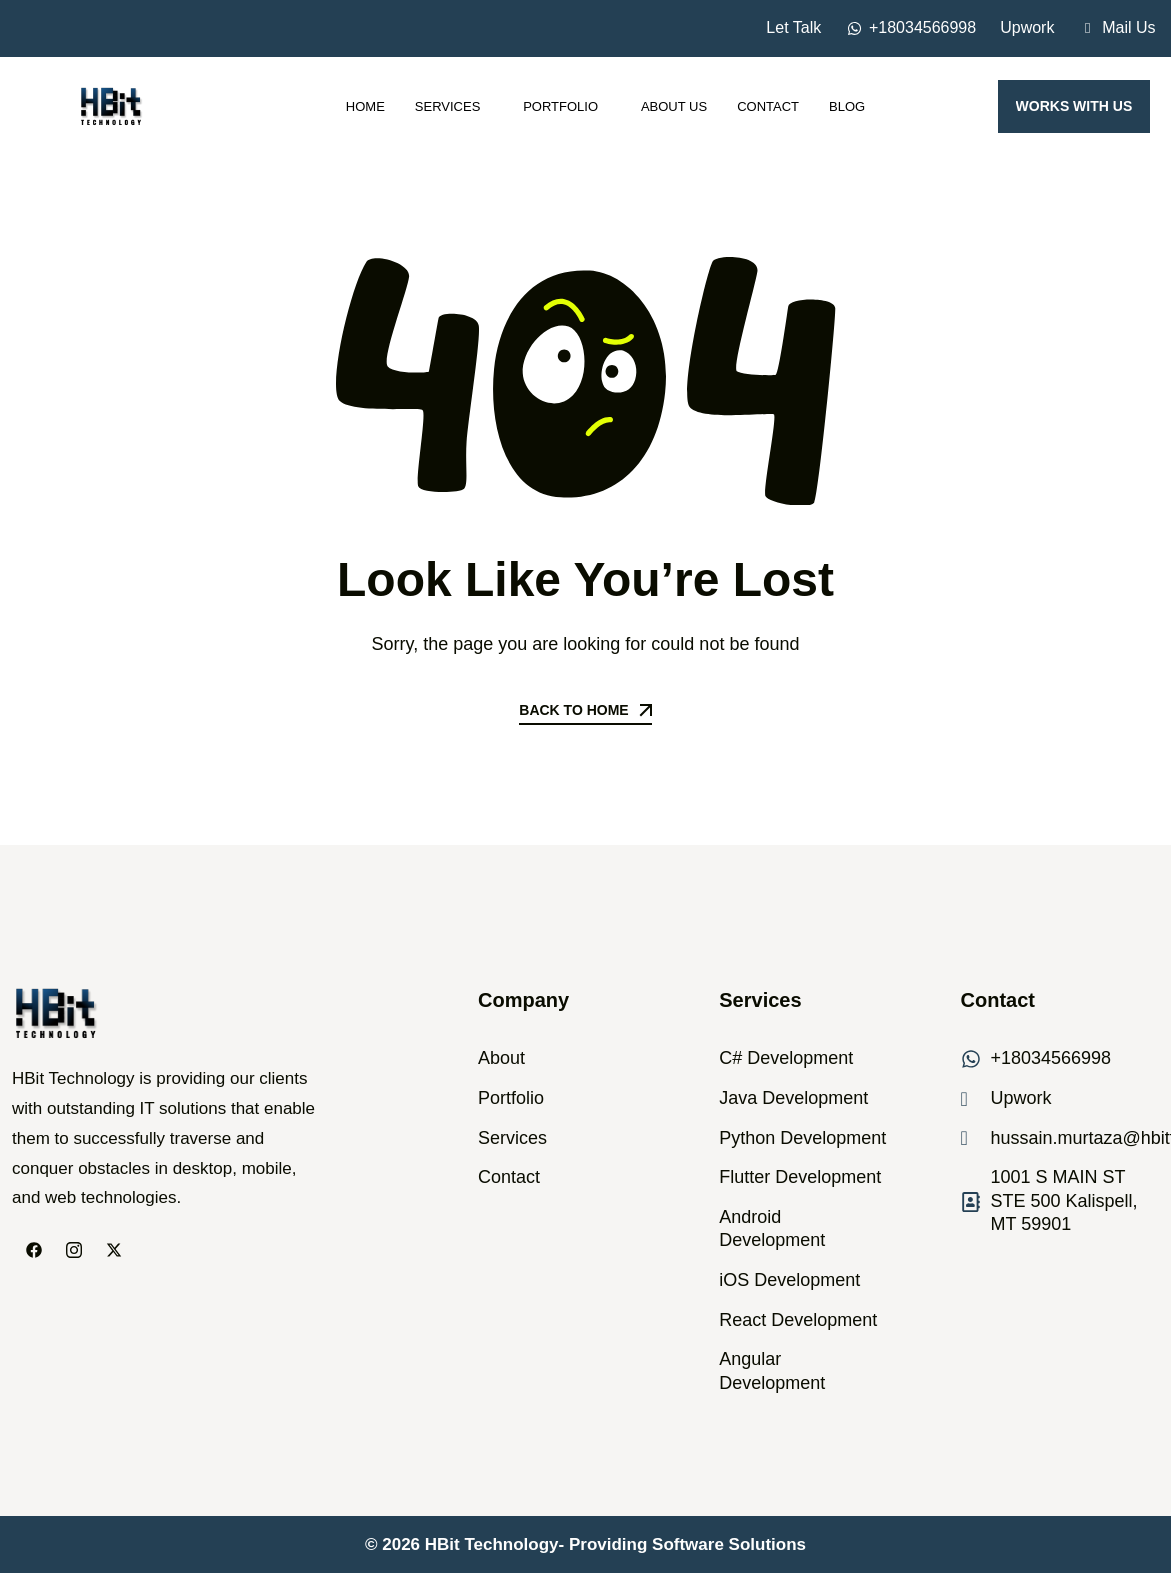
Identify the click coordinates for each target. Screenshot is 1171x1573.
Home (365, 106)
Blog (847, 106)
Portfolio (567, 106)
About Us (674, 106)
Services (454, 106)
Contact (768, 106)
